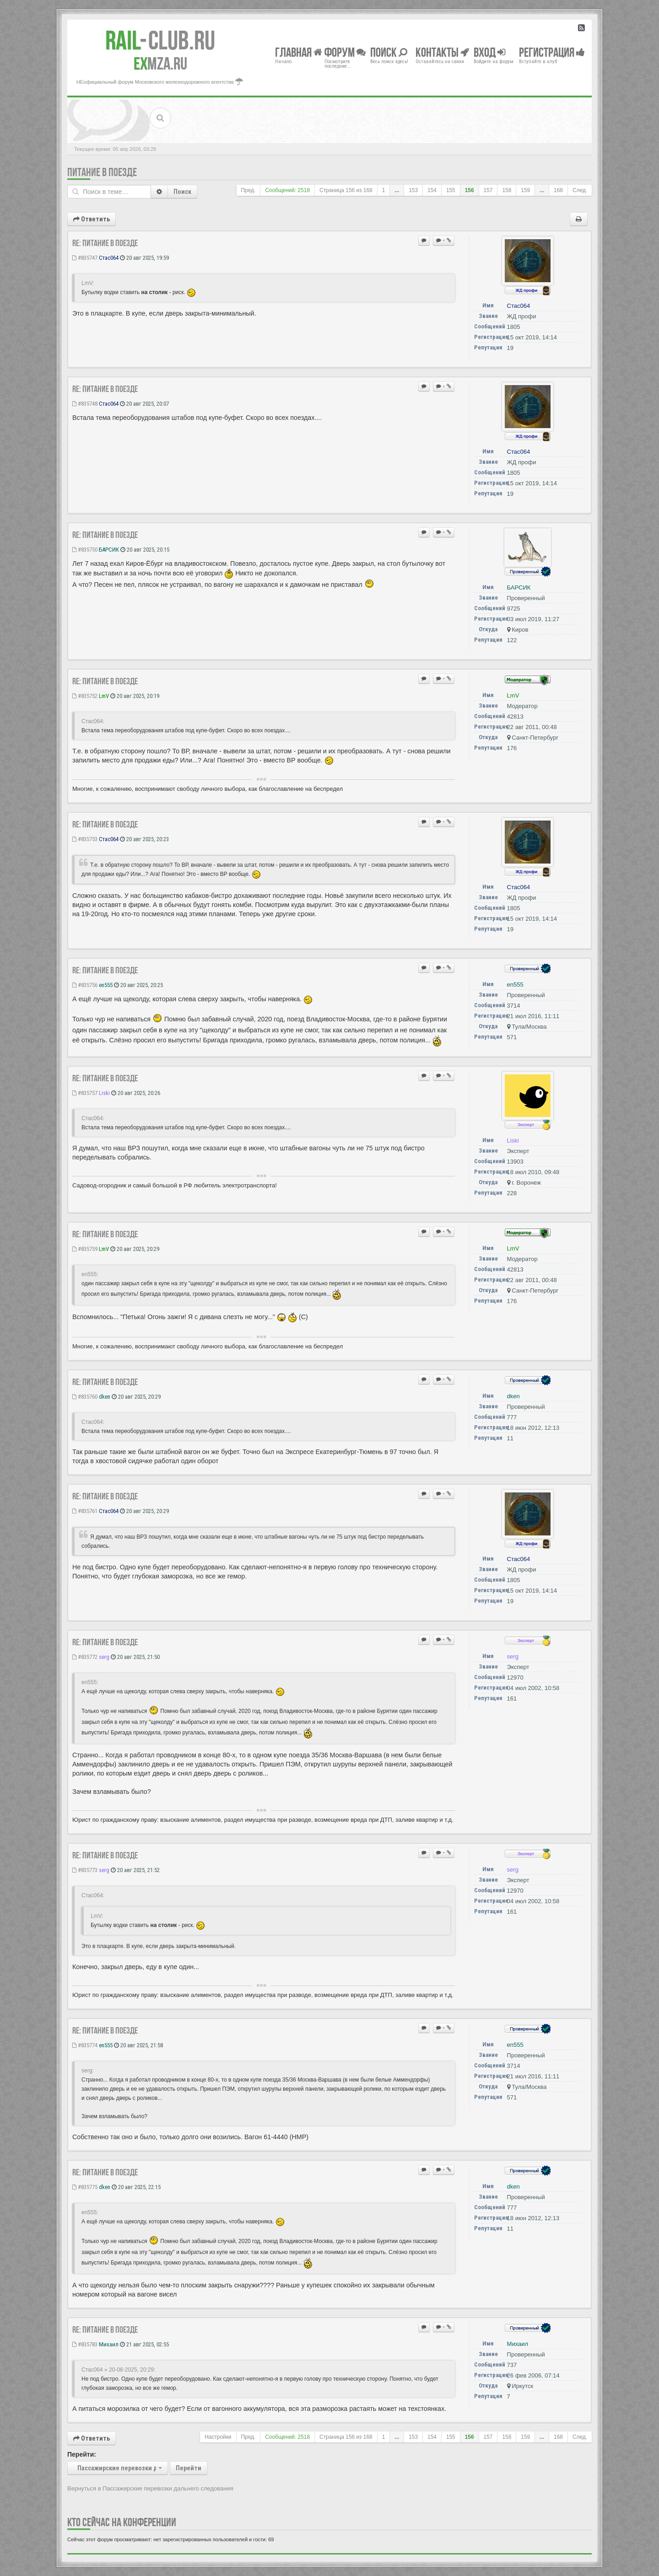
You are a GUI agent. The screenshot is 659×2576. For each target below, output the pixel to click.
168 (558, 190)
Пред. (248, 190)
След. (580, 190)
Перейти (188, 2468)
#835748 (84, 403)
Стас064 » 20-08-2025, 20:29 (117, 2370)
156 (469, 190)
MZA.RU (160, 63)
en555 (106, 985)
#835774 (84, 2045)
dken (104, 1396)
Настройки (218, 2437)
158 (506, 190)
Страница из (346, 190)
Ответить (91, 219)
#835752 (84, 695)
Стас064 (109, 257)
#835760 (84, 1396)
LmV (104, 695)
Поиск (182, 191)
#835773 (84, 1870)
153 (413, 190)
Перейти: (81, 2454)
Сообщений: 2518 (287, 190)
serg (104, 1656)
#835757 (84, 1092)
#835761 (84, 1511)
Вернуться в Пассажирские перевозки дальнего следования (150, 2488)
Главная (298, 52)
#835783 (84, 2344)
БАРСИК (109, 549)
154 (432, 190)
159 (525, 190)
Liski (104, 1092)
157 (488, 190)
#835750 (84, 549)
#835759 (84, 1248)
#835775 (84, 2187)
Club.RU (160, 40)
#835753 (84, 839)
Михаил (109, 2344)
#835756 (84, 985)
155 (450, 190)
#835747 (84, 257)
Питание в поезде (102, 172)
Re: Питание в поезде (105, 243)
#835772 (84, 1656)
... (396, 190)
